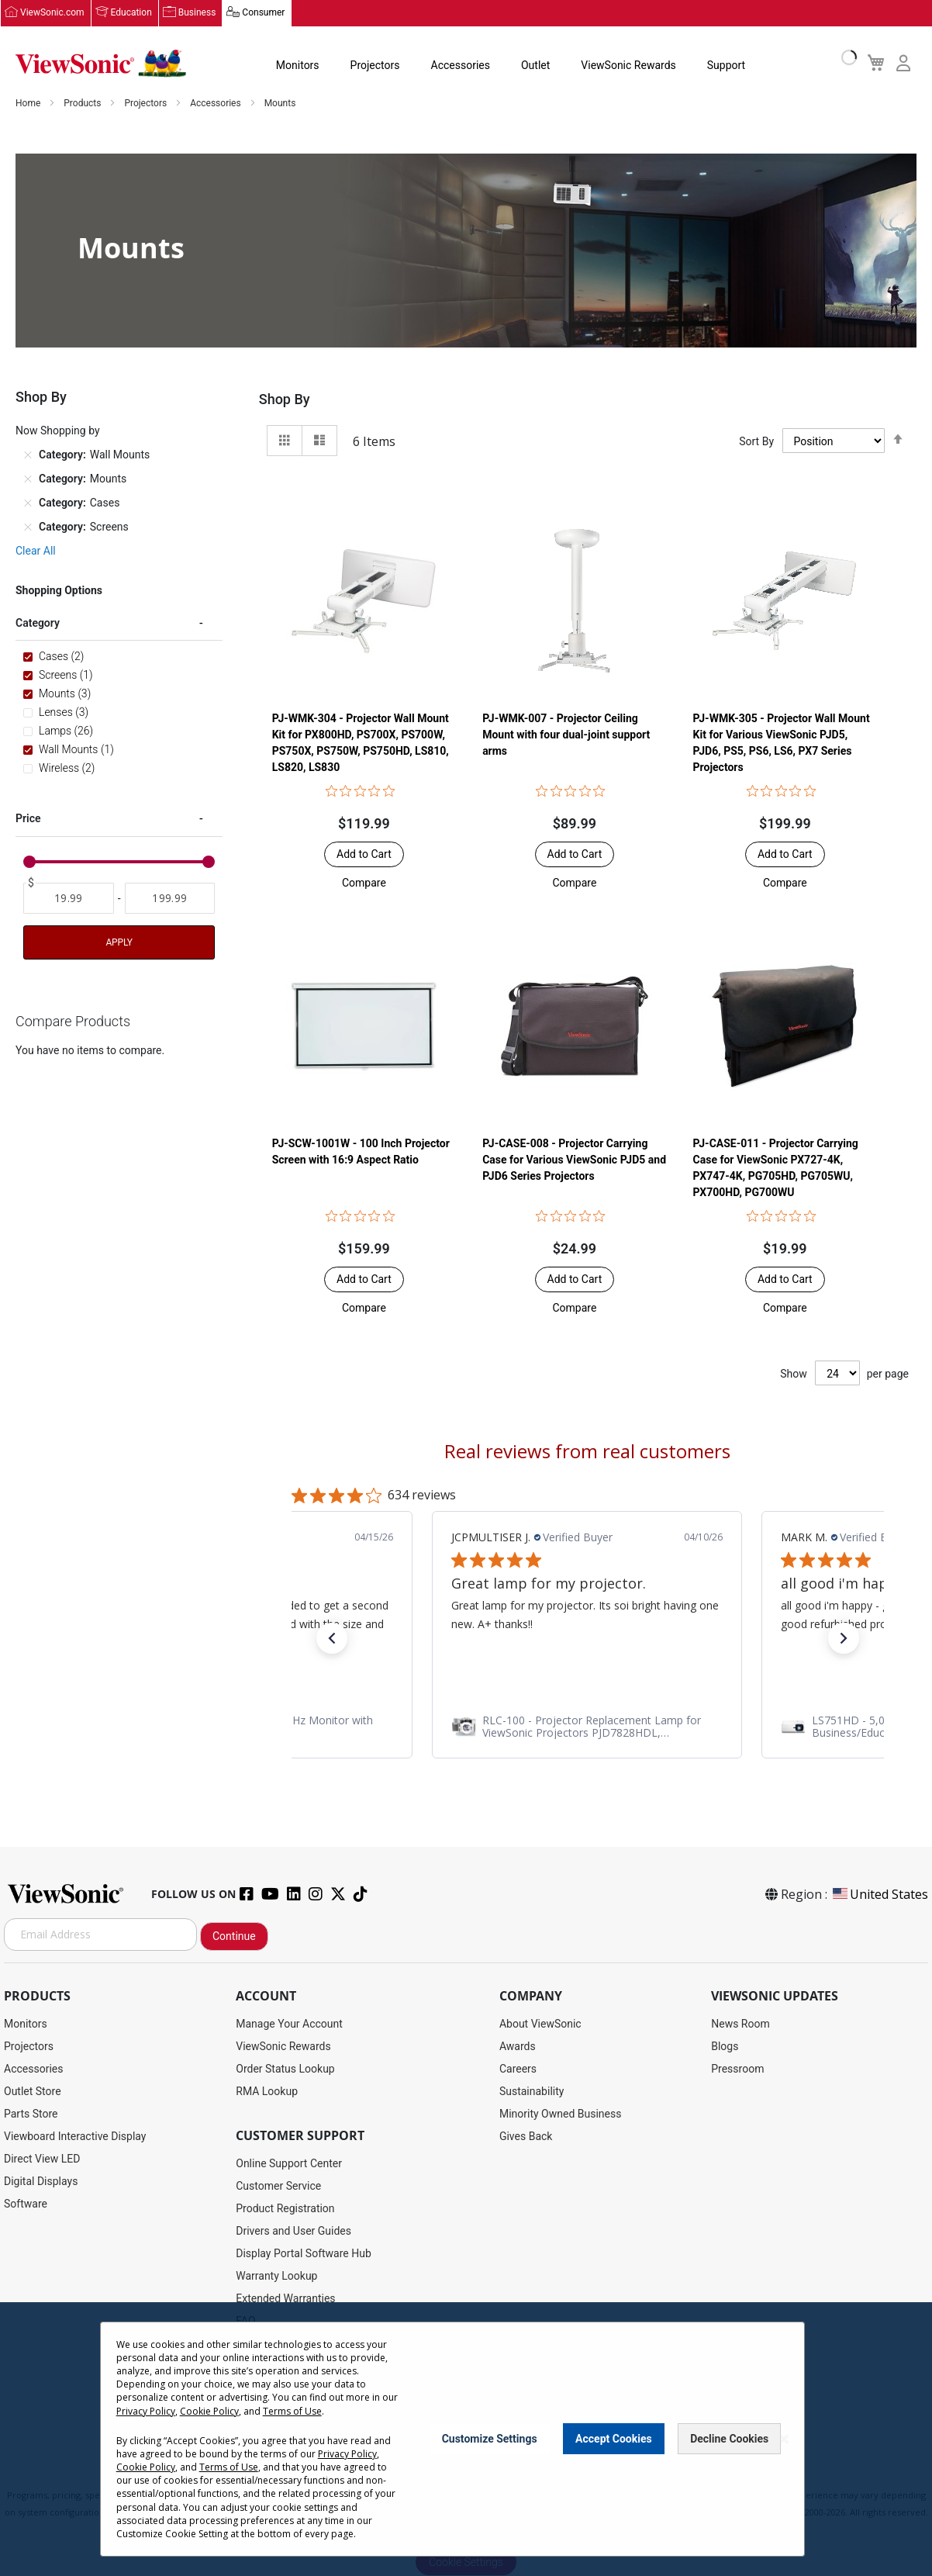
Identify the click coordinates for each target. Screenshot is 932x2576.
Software (25, 2203)
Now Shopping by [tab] (58, 431)
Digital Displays (41, 2181)
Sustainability (531, 2091)
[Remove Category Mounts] (28, 479)
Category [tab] (38, 623)
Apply (118, 943)
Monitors (297, 65)
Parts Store (31, 2113)
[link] (324, 1726)
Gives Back (526, 2136)
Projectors (375, 65)
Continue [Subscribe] (234, 1936)
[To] (170, 899)
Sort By (756, 441)
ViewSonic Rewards (628, 65)
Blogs (724, 2046)
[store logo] (101, 64)
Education (131, 13)
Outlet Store (32, 2091)
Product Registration (285, 2208)
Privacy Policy (145, 2411)
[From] (68, 899)
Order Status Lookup (285, 2069)
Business (197, 13)
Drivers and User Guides (293, 2231)
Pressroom (737, 2069)
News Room (740, 2024)
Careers (518, 2069)
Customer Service (278, 2186)
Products (83, 104)
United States (879, 1894)
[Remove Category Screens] (28, 527)
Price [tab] (28, 819)
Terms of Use (292, 2411)
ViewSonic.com (52, 13)
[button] (364, 883)
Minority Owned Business (560, 2113)
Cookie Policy (209, 2411)
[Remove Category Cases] (28, 503)
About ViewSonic (540, 2024)
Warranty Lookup (276, 2276)
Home (29, 104)
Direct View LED (42, 2158)
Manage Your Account (289, 2024)
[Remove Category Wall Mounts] (28, 455)
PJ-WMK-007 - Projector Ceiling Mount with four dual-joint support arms (566, 735)
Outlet (535, 65)
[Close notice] (783, 2439)
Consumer (263, 13)
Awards (517, 2046)
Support (726, 65)
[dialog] (466, 2439)
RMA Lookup (267, 2091)
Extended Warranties (285, 2298)
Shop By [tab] (284, 400)
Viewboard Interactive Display (75, 2136)
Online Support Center (289, 2163)
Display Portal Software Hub (303, 2253)
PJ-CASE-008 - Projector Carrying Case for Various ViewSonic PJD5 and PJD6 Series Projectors (574, 1160)
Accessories (460, 65)
